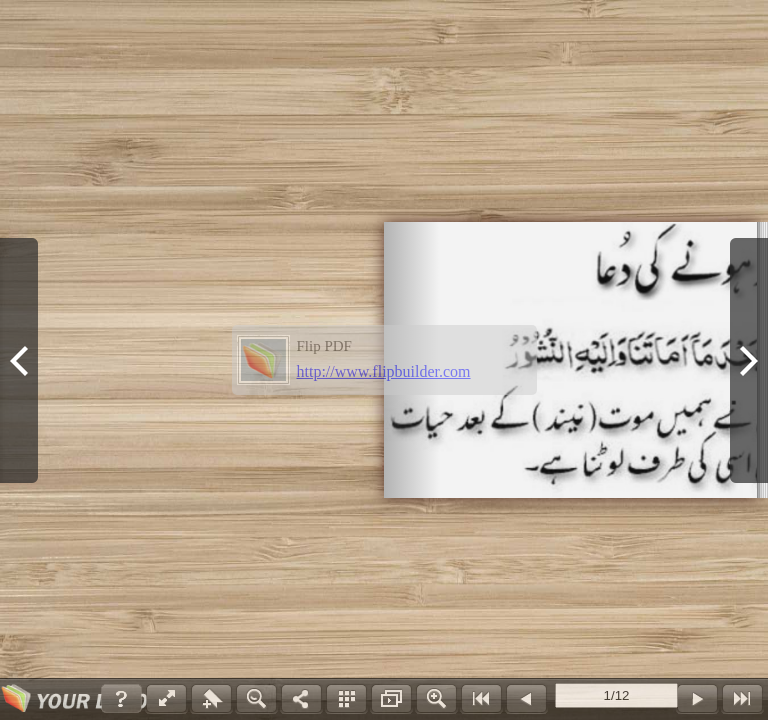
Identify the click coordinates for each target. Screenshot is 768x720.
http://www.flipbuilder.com (384, 371)
